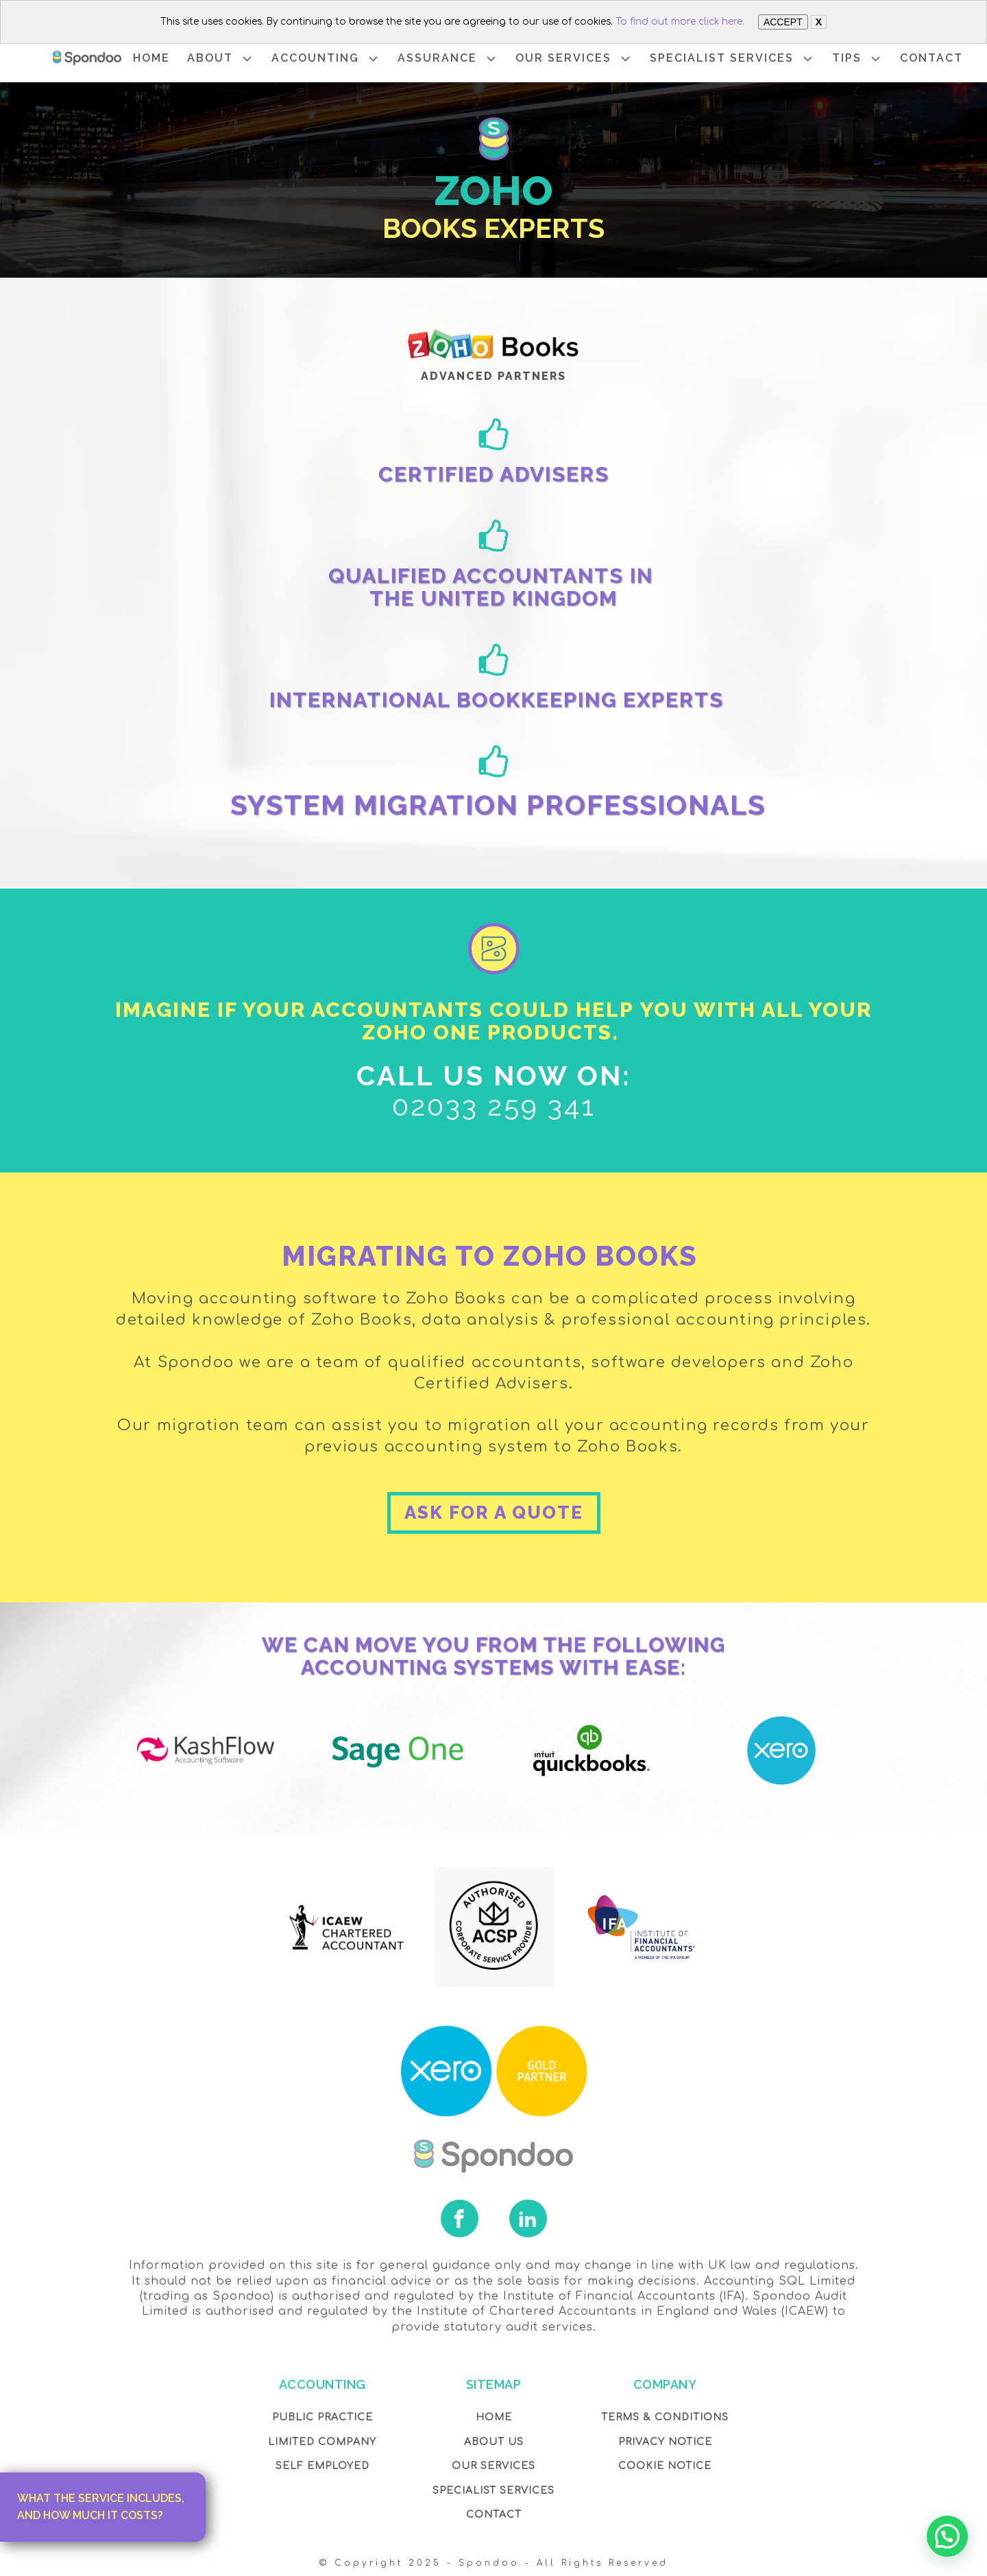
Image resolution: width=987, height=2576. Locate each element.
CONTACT (931, 57)
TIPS (857, 58)
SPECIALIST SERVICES (732, 58)
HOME (151, 57)
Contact (494, 2514)
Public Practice (322, 2417)
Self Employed (322, 2466)
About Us (494, 2442)
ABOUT (220, 58)
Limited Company (322, 2442)
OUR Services (493, 2466)
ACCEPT (783, 21)
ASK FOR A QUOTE (493, 1512)
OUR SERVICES (574, 58)
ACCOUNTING (325, 58)
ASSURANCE (448, 58)
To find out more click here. (680, 21)
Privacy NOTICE (665, 2442)
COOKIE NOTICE (664, 2466)
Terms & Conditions (665, 2417)
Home (494, 2417)
